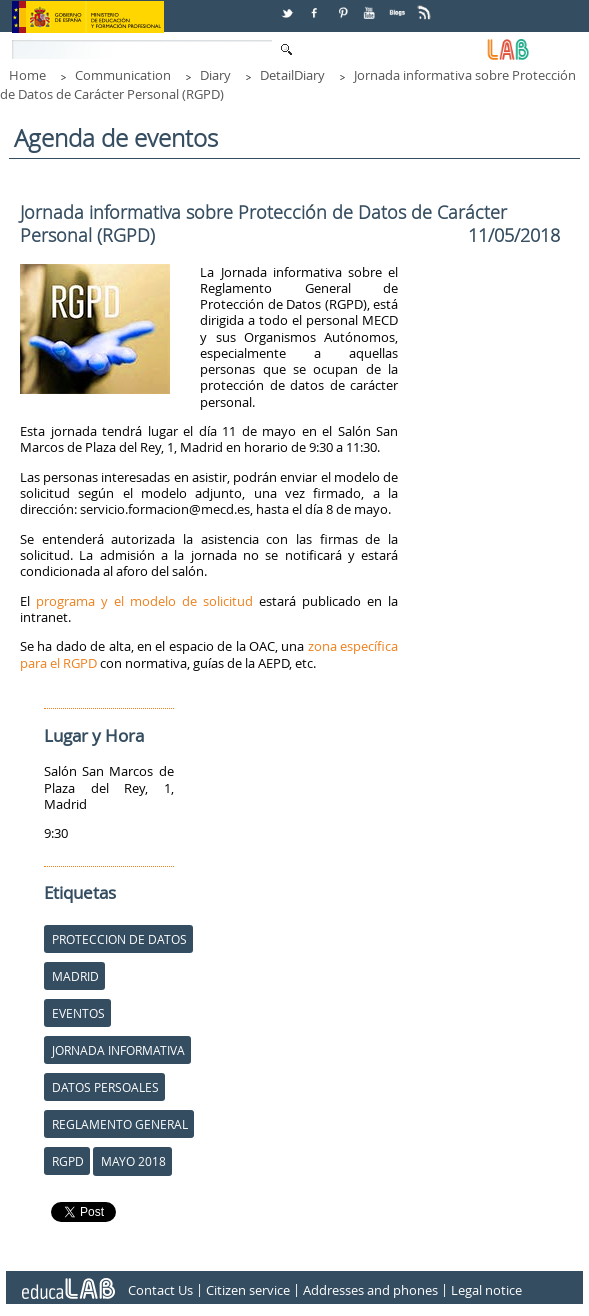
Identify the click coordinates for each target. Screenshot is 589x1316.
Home (27, 75)
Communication (123, 75)
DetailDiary (292, 75)
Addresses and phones (370, 1290)
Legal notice (486, 1290)
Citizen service (248, 1290)
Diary (215, 75)
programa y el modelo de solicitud (144, 601)
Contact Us (160, 1290)
